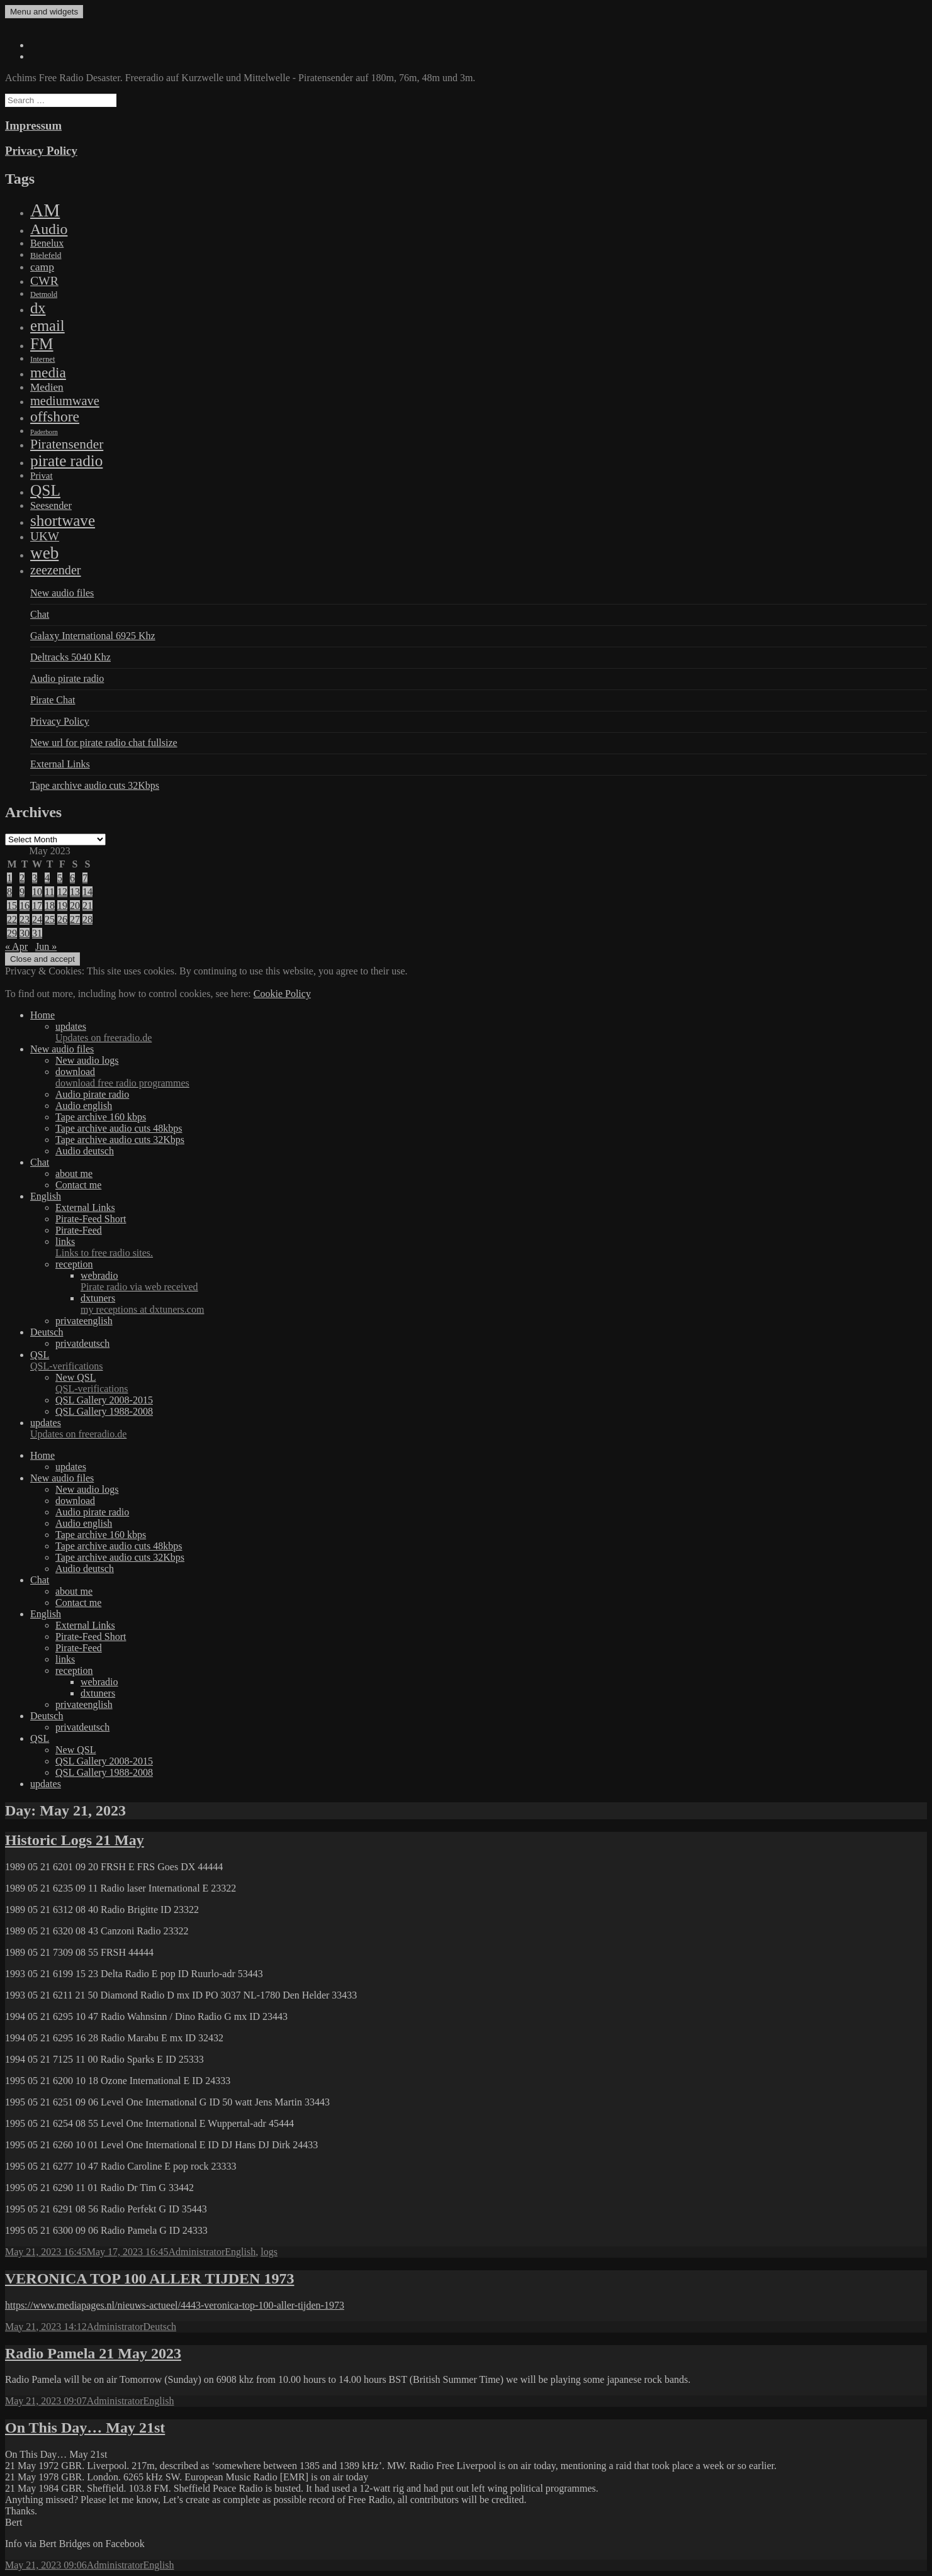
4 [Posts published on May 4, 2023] (47, 878)
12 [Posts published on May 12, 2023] (62, 891)
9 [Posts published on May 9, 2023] (22, 891)
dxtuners (504, 1304)
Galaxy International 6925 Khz (92, 635)
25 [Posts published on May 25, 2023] (50, 919)
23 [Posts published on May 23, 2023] (25, 919)
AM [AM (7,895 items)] (45, 210)
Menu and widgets (44, 11)
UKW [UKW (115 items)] (44, 536)
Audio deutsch (84, 1151)
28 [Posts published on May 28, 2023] (87, 919)
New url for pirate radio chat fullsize (103, 742)
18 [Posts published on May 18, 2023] (50, 905)
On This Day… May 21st (85, 2427)
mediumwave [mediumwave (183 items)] (64, 401)
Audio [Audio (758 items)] (48, 229)
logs (269, 2251)
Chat (39, 614)
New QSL (491, 1383)
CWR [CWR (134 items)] (44, 280)
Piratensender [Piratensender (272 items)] (66, 444)
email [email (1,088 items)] (47, 325)
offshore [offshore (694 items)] (54, 416)
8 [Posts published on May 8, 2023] (9, 891)
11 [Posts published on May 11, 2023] (49, 891)
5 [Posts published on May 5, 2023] (59, 878)
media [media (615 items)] (48, 372)
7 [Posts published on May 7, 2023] (84, 878)
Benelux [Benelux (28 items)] (47, 243)
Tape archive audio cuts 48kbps (118, 1128)
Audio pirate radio (67, 678)
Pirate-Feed (78, 1230)
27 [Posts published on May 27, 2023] (75, 919)
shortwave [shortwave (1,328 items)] (62, 520)
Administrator (197, 2251)
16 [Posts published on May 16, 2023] (25, 905)
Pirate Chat (53, 699)
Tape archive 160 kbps (100, 1117)
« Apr (16, 946)
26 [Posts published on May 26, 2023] (62, 919)
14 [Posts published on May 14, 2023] (87, 891)
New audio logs (86, 1060)
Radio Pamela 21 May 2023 (93, 2353)
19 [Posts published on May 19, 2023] (62, 905)
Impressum (33, 125)
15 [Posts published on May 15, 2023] (12, 905)
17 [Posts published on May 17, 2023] (37, 905)
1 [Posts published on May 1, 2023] (9, 878)
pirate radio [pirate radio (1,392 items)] (66, 460)
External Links (60, 764)
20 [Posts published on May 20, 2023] (75, 905)
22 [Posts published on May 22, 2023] (12, 919)
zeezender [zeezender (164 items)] (55, 570)
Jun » (46, 946)
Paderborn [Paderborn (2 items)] (44, 431)
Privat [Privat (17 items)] (41, 476)
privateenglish (84, 1320)
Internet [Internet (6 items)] (42, 359)
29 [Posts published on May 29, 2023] (12, 933)
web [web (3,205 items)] (44, 553)
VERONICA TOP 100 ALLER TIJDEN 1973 (149, 2278)
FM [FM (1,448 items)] (41, 343)
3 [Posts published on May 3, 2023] (34, 878)
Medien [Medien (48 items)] (47, 387)
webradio (504, 1281)
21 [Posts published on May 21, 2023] (87, 905)
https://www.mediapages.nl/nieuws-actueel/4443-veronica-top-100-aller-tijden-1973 (174, 2305)
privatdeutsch (82, 1343)
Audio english (83, 1105)
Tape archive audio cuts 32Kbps (94, 785)
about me (74, 1173)
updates (491, 1032)
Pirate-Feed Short (90, 1218)
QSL (478, 1360)
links (491, 1247)
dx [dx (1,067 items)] (38, 307)
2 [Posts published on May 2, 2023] (22, 878)
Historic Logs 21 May (74, 1840)
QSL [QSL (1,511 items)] (45, 490)
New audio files (62, 593)
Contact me (78, 1184)
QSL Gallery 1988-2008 (104, 1411)
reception (74, 1264)
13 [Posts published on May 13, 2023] (75, 891)
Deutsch (46, 1332)
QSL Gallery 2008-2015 (104, 1400)
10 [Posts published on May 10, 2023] (37, 891)
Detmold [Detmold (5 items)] (43, 294)
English (45, 1196)
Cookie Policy (282, 993)
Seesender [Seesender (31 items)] (51, 505)
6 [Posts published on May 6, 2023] (72, 878)
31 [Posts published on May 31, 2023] (37, 933)
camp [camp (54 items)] (42, 266)
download (491, 1077)
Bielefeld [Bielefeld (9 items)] (45, 255)
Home (42, 1015)
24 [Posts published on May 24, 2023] (37, 919)
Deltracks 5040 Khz (70, 657)
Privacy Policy (41, 150)
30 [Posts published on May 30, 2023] (25, 933)
